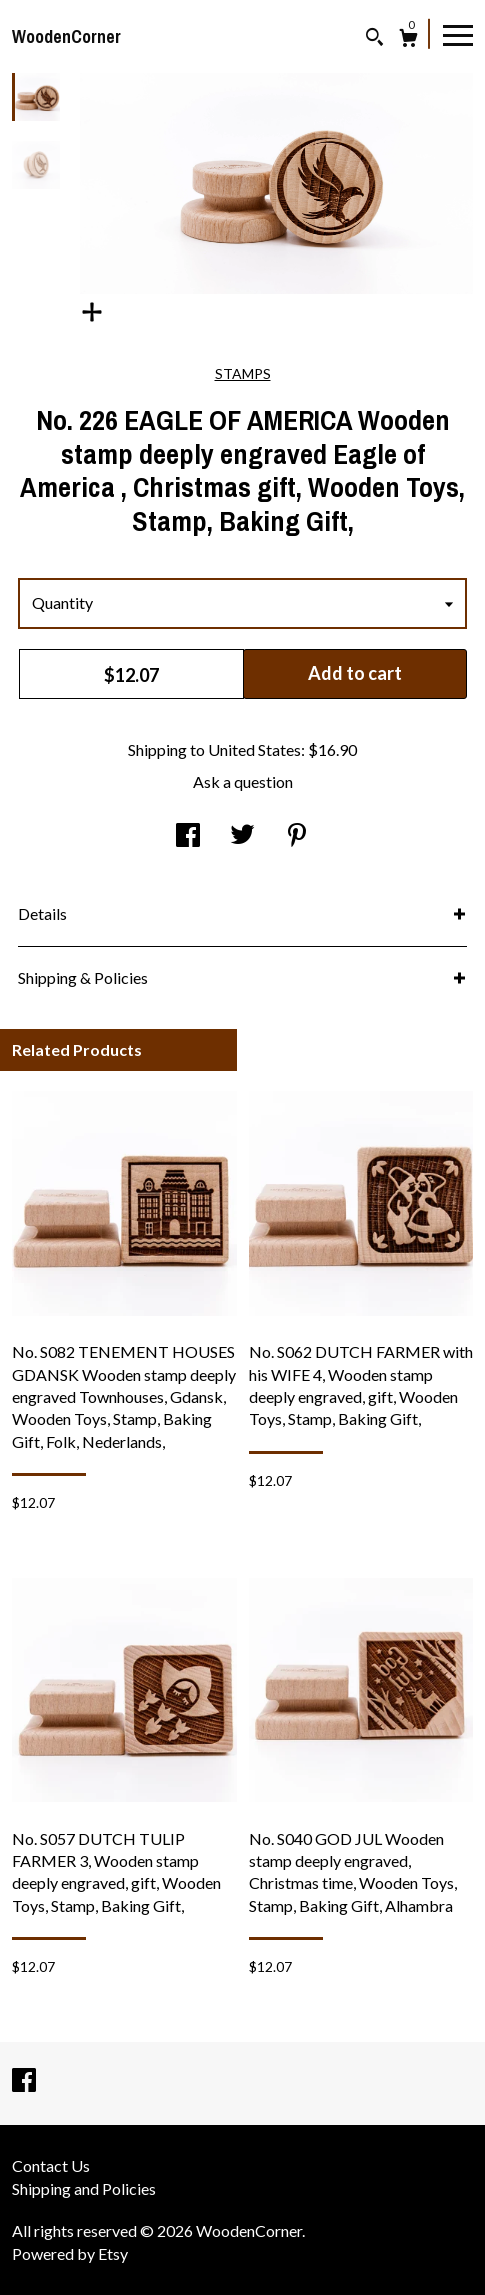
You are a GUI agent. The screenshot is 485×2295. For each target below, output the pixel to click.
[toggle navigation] (458, 34)
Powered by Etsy (70, 2253)
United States (254, 749)
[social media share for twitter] (242, 835)
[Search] (374, 39)
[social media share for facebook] (188, 835)
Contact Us (51, 2165)
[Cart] (408, 40)
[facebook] (24, 2081)
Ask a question (243, 781)
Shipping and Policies (84, 2188)
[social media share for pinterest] (297, 835)
